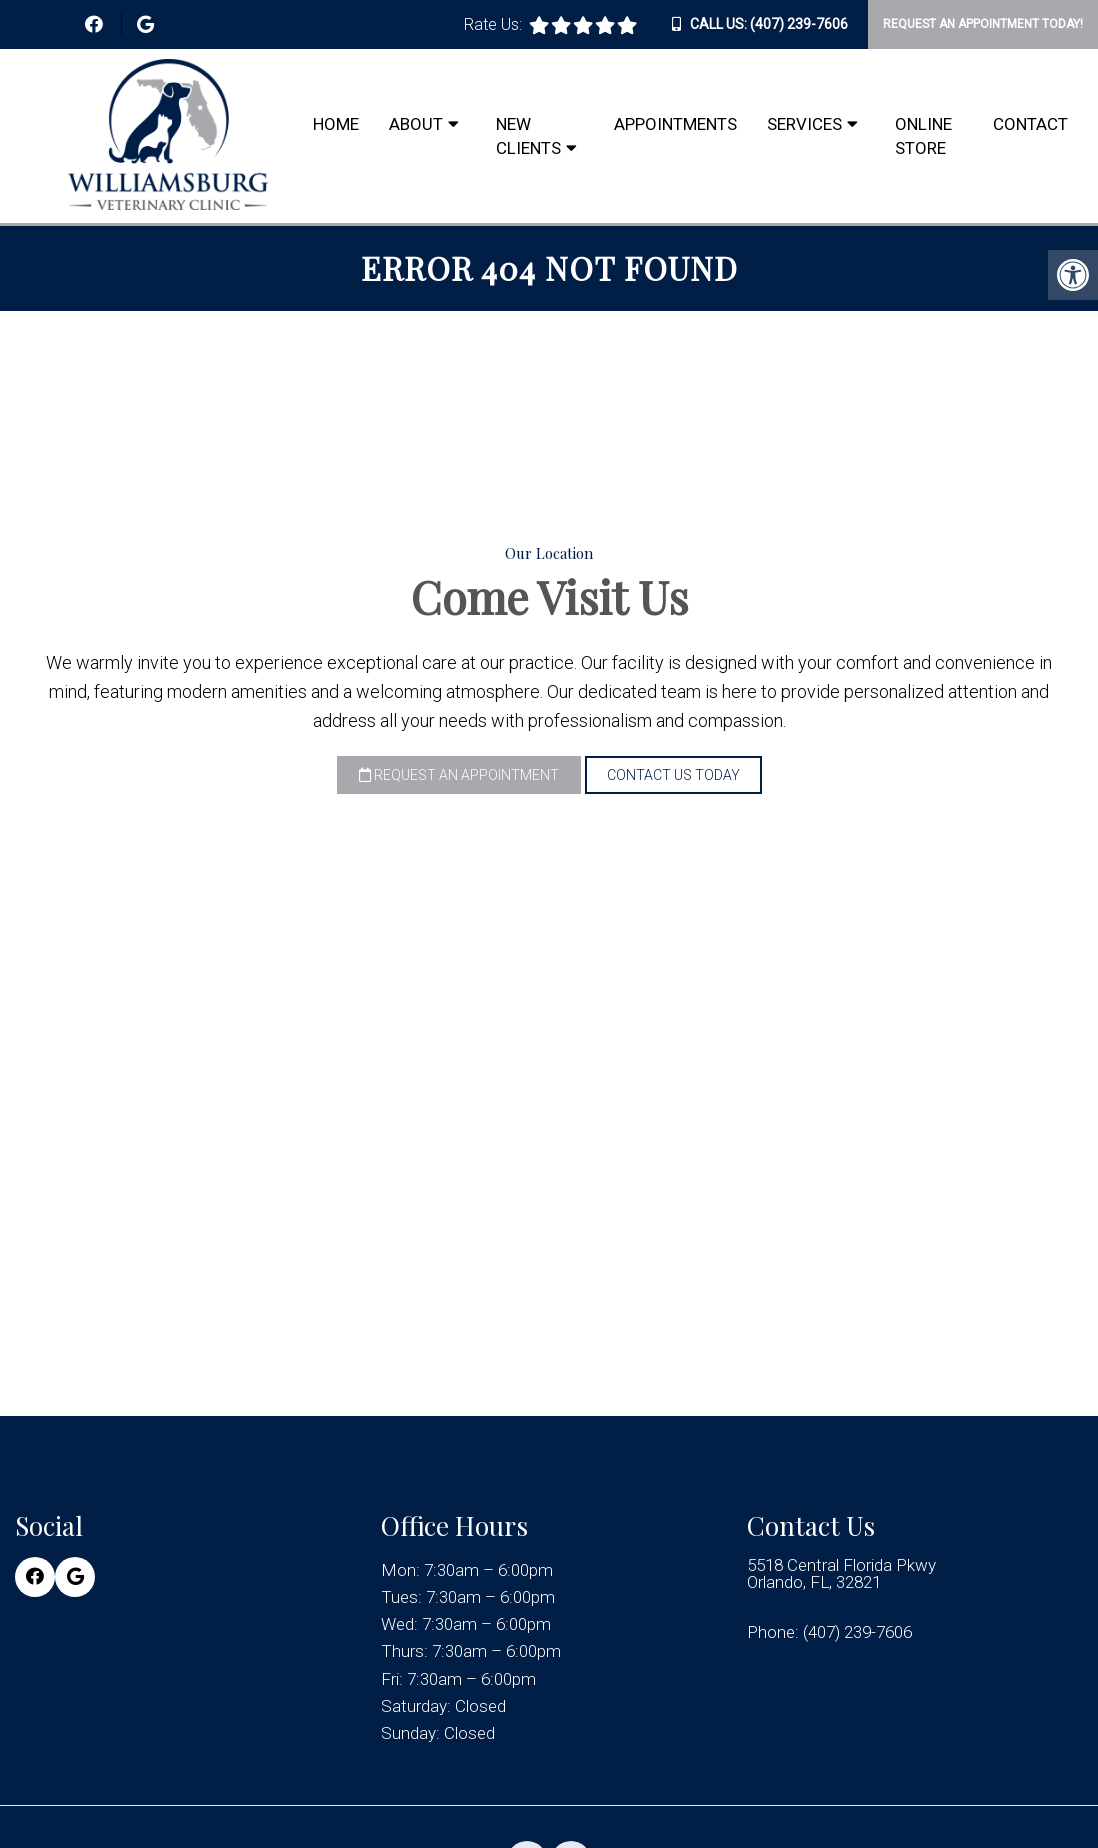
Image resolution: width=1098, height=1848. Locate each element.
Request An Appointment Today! (983, 24)
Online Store (923, 136)
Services (804, 124)
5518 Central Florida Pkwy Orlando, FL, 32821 (841, 1574)
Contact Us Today (673, 775)
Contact (1030, 124)
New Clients (528, 136)
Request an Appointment (459, 775)
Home (336, 124)
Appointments (675, 124)
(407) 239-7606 (799, 24)
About (416, 124)
